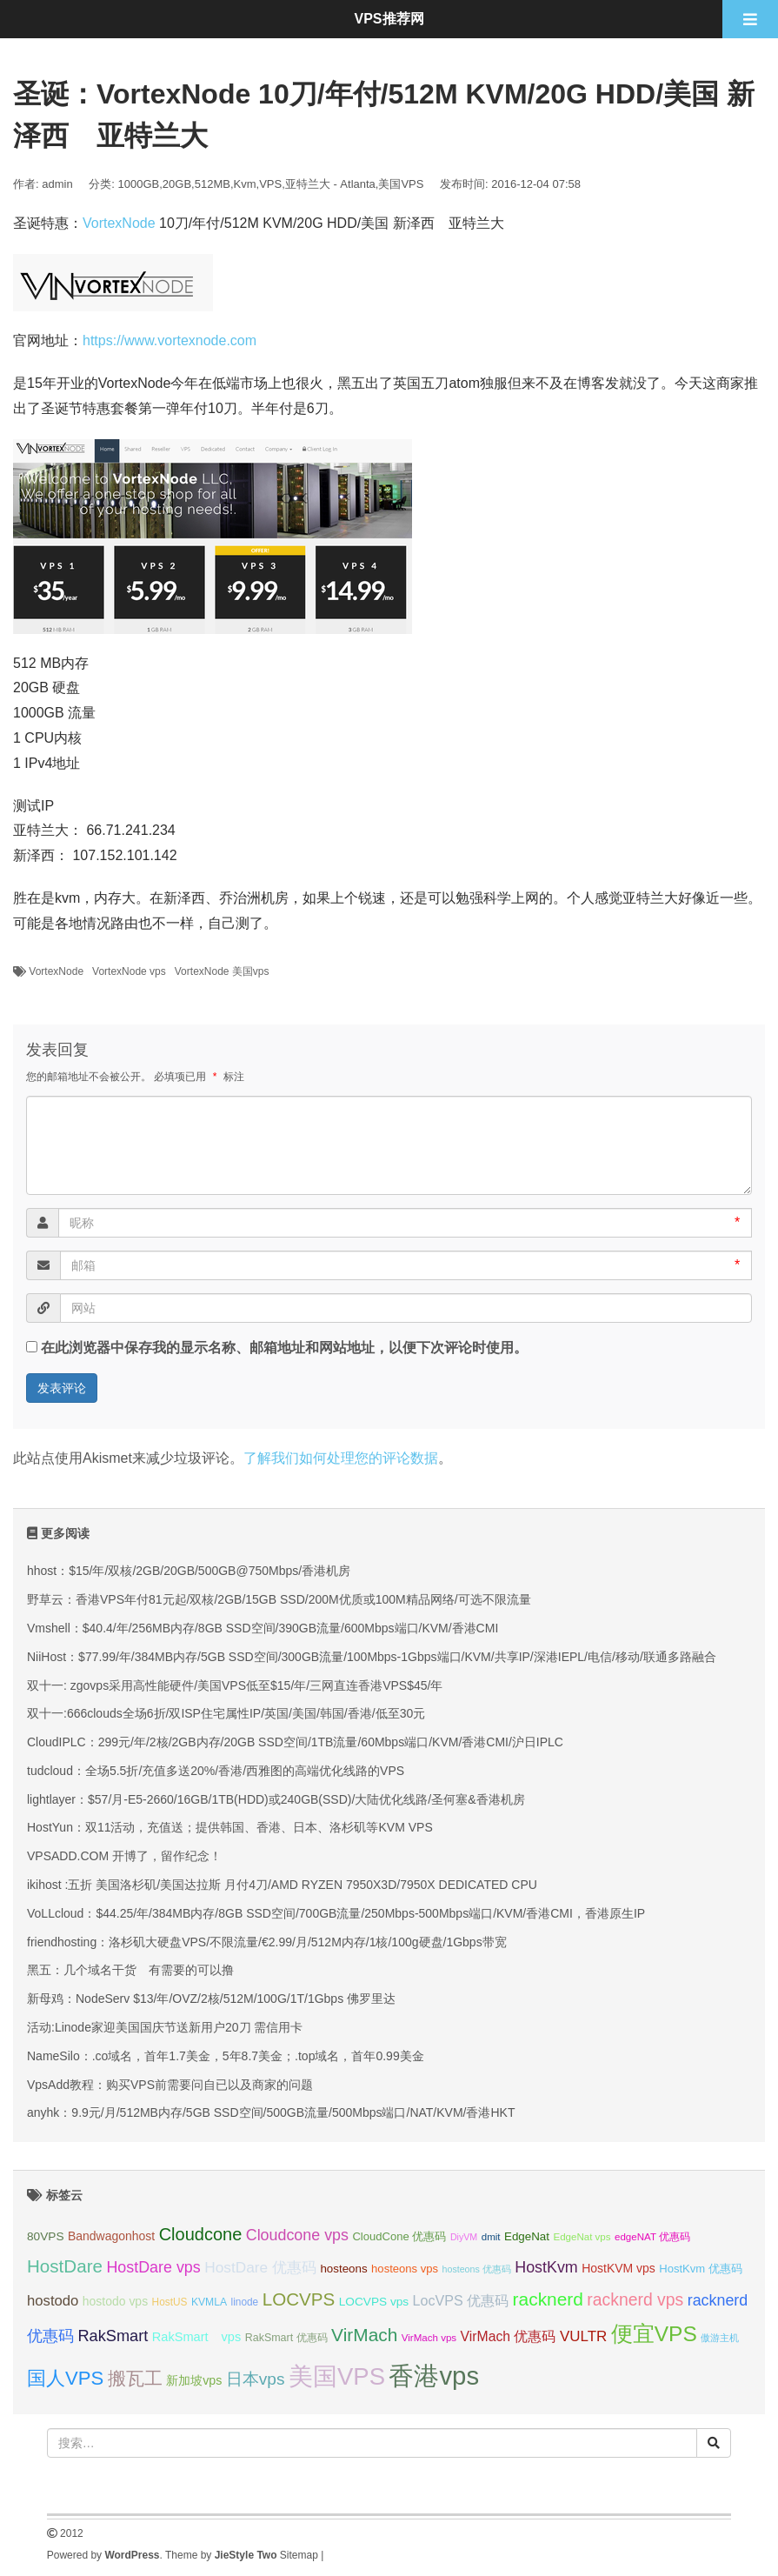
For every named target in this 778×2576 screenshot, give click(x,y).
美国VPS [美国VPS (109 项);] (337, 2376)
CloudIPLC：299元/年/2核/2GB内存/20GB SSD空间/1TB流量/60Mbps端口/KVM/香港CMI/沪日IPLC (295, 1742)
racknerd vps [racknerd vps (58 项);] (635, 2299)
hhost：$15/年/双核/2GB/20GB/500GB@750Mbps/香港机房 (188, 1571)
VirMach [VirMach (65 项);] (364, 2335)
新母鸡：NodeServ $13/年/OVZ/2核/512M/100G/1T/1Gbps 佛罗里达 (211, 1998)
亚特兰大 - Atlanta (330, 183)
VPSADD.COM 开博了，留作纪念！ (124, 1856)
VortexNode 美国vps (222, 971)
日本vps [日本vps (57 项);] (255, 2379)
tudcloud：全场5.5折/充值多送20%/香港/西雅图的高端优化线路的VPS (215, 1771)
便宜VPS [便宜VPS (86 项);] (654, 2334)
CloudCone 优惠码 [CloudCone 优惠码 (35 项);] (399, 2236)
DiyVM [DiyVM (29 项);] (463, 2237)
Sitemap (299, 2555)
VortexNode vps (129, 971)
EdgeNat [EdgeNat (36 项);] (526, 2236)
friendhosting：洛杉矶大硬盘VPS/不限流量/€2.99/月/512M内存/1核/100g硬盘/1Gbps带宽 (267, 1942)
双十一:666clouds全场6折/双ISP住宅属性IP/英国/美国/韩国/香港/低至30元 (226, 1713)
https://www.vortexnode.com (169, 340)
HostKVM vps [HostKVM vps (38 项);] (618, 2268)
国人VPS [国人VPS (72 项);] (65, 2378)
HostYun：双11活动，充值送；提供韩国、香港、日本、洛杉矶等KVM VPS (230, 1827)
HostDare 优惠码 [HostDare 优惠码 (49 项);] (260, 2267)
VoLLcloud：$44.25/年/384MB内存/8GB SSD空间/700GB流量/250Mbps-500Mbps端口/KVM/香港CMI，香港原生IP (336, 1913)
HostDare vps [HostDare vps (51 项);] (153, 2267)
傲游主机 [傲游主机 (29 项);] (720, 2337)
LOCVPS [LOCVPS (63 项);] (299, 2299)
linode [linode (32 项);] (245, 2302)
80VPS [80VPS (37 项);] (45, 2236)
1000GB (139, 183)
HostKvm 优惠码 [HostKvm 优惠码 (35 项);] (700, 2268)
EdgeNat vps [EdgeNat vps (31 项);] (581, 2237)
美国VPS (400, 183)
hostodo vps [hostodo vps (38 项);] (115, 2301)
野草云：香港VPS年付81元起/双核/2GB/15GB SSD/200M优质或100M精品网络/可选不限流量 (279, 1599)
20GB (177, 183)
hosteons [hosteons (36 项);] (343, 2268)
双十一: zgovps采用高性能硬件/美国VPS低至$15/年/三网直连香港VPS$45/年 (234, 1685)
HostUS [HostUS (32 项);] (170, 2302)
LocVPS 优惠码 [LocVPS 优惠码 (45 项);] (461, 2300)
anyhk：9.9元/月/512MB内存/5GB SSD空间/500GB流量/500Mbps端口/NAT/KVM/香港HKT (271, 2112)
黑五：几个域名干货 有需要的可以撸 (130, 1970)
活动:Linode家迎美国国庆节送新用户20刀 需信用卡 (165, 2027)
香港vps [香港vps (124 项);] (434, 2375)
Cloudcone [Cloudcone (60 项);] (201, 2234)
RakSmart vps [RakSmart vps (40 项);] (197, 2337)
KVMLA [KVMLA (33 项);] (209, 2302)
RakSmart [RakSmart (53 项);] (112, 2336)
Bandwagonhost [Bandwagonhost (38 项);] (111, 2236)
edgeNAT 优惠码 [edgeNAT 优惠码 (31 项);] (652, 2237)
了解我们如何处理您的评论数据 (340, 1458)
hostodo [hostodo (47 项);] (52, 2300)
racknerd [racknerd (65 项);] (548, 2299)
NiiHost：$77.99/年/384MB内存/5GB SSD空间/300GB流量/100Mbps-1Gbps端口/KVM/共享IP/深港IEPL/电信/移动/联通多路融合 (371, 1657)
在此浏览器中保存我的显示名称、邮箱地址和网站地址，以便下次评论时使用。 (284, 1347)
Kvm (245, 183)
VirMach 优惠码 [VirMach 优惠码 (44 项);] (508, 2336)
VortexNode (119, 223)
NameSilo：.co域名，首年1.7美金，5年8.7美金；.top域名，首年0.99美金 (225, 2056)
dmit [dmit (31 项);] (491, 2237)
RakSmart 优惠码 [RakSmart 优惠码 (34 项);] (286, 2338)
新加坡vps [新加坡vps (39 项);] (194, 2380)
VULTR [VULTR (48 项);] (583, 2336)
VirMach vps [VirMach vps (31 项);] (429, 2337)
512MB (212, 183)
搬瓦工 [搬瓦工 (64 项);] (135, 2378)
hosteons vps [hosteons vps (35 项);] (404, 2268)
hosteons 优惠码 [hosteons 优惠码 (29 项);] (476, 2269)
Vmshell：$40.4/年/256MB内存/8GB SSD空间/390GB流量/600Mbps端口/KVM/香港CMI (262, 1628)
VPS (270, 183)
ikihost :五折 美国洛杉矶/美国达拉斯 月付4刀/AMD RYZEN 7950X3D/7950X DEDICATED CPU (282, 1885)
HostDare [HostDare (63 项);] (65, 2266)
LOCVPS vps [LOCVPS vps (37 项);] (374, 2301)
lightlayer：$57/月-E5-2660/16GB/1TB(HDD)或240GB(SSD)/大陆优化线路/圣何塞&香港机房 (276, 1799)
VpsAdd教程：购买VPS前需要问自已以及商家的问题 (170, 2085)
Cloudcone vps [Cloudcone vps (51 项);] (297, 2235)
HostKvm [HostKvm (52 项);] (546, 2267)
